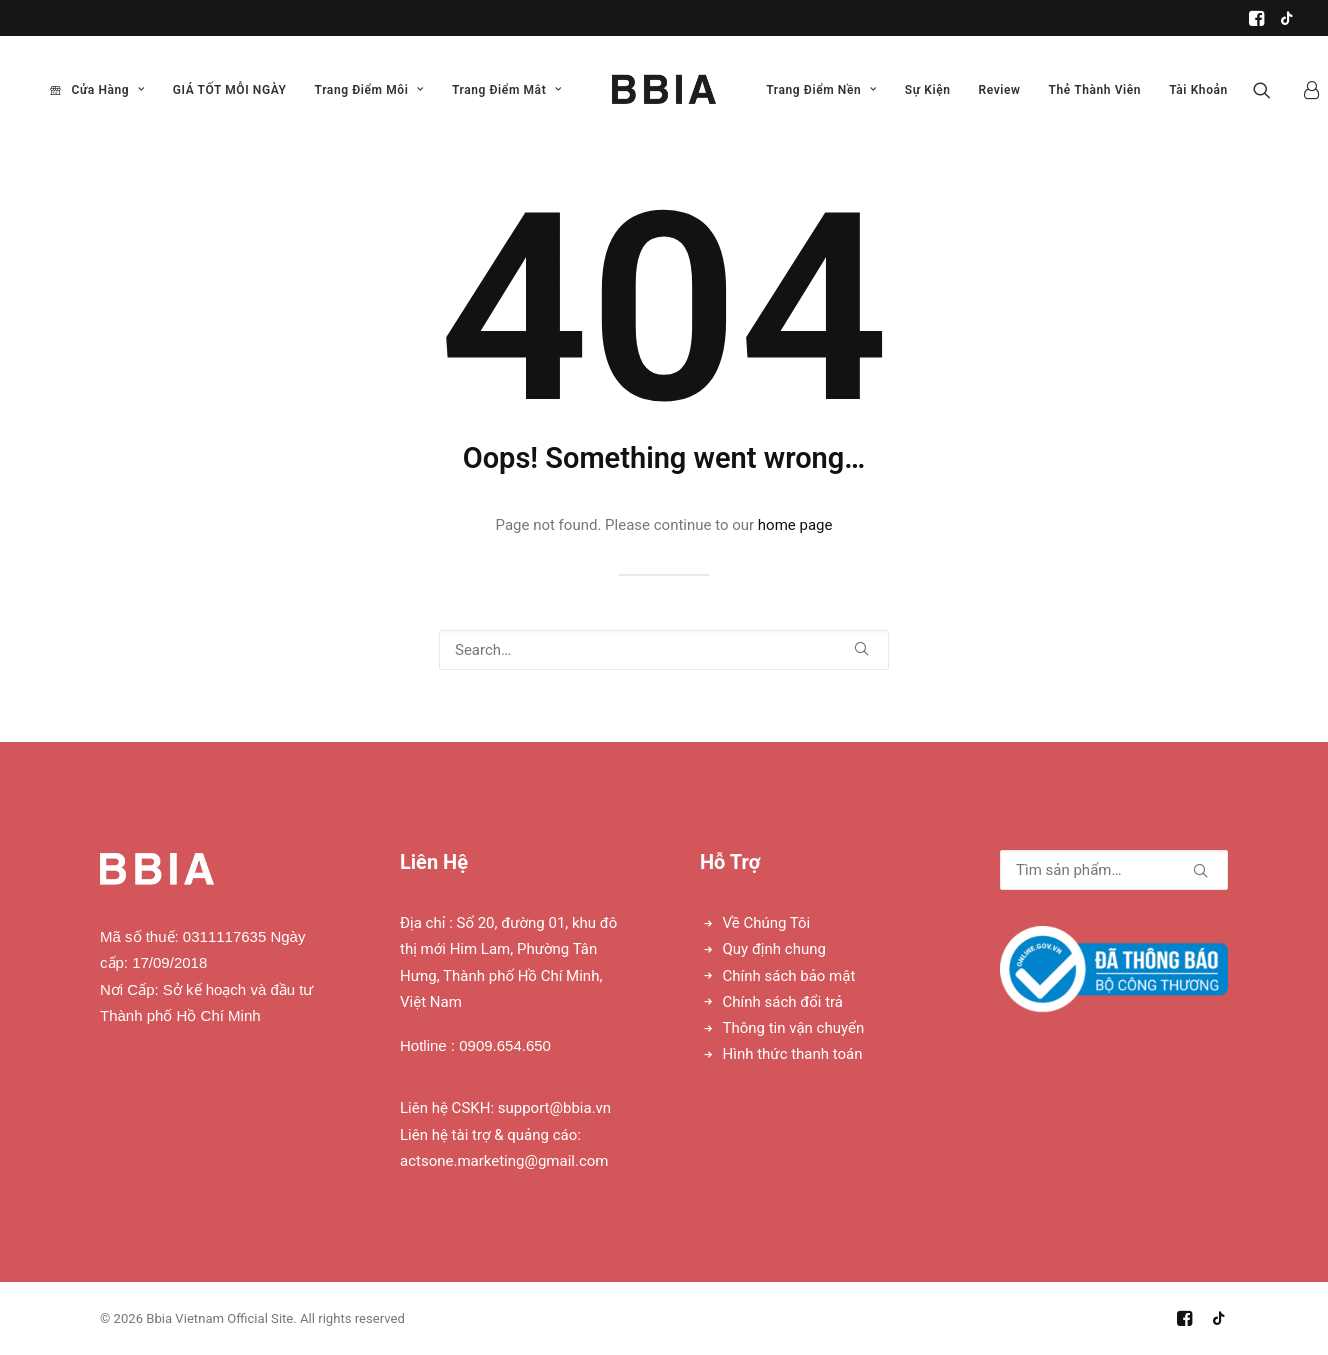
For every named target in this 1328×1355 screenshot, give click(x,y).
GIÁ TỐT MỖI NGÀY (230, 90)
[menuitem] (1256, 18)
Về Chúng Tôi (767, 923)
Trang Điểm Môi (369, 90)
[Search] (664, 650)
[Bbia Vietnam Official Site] (664, 89)
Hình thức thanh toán (793, 1054)
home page (795, 525)
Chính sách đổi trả (783, 1002)
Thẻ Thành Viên (1095, 90)
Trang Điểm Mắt (507, 90)
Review (1000, 90)
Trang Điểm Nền (821, 90)
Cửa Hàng (107, 90)
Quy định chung (774, 949)
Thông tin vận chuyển (794, 1028)
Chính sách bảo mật (789, 976)
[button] (1256, 18)
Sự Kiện (928, 90)
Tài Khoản (1198, 90)
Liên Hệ (434, 862)
